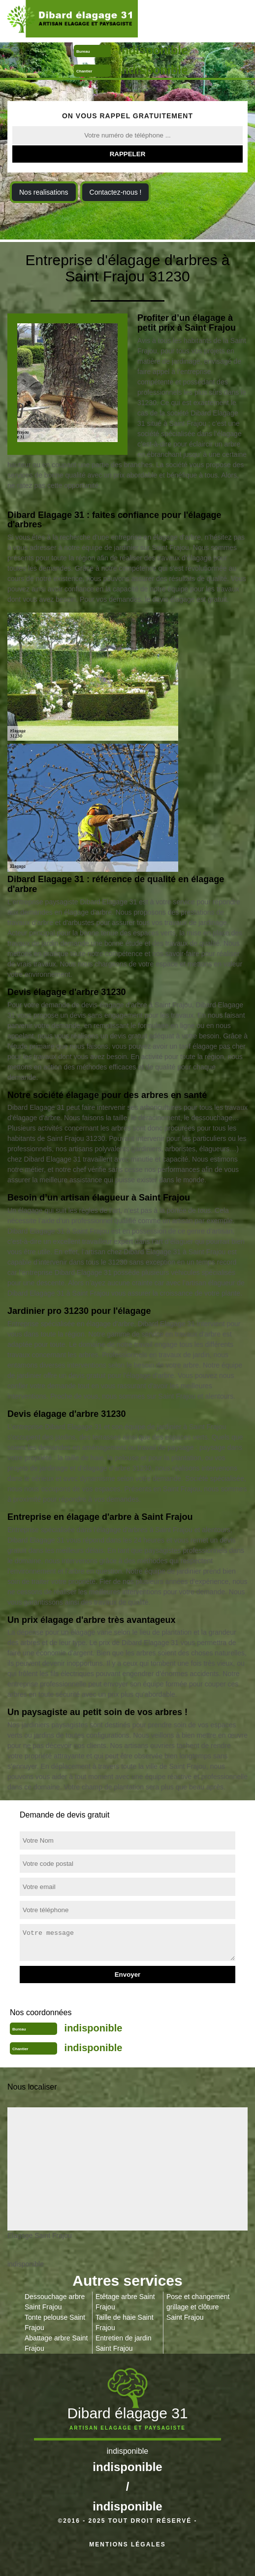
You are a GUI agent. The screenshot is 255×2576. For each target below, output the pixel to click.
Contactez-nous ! (116, 192)
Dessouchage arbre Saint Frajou (55, 2302)
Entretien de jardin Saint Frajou (124, 2343)
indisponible (153, 50)
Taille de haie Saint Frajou (125, 2322)
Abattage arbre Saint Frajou (56, 2343)
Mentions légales (127, 2544)
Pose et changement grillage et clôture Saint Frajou (197, 2307)
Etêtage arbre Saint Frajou (125, 2302)
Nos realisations (43, 192)
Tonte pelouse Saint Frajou (55, 2322)
